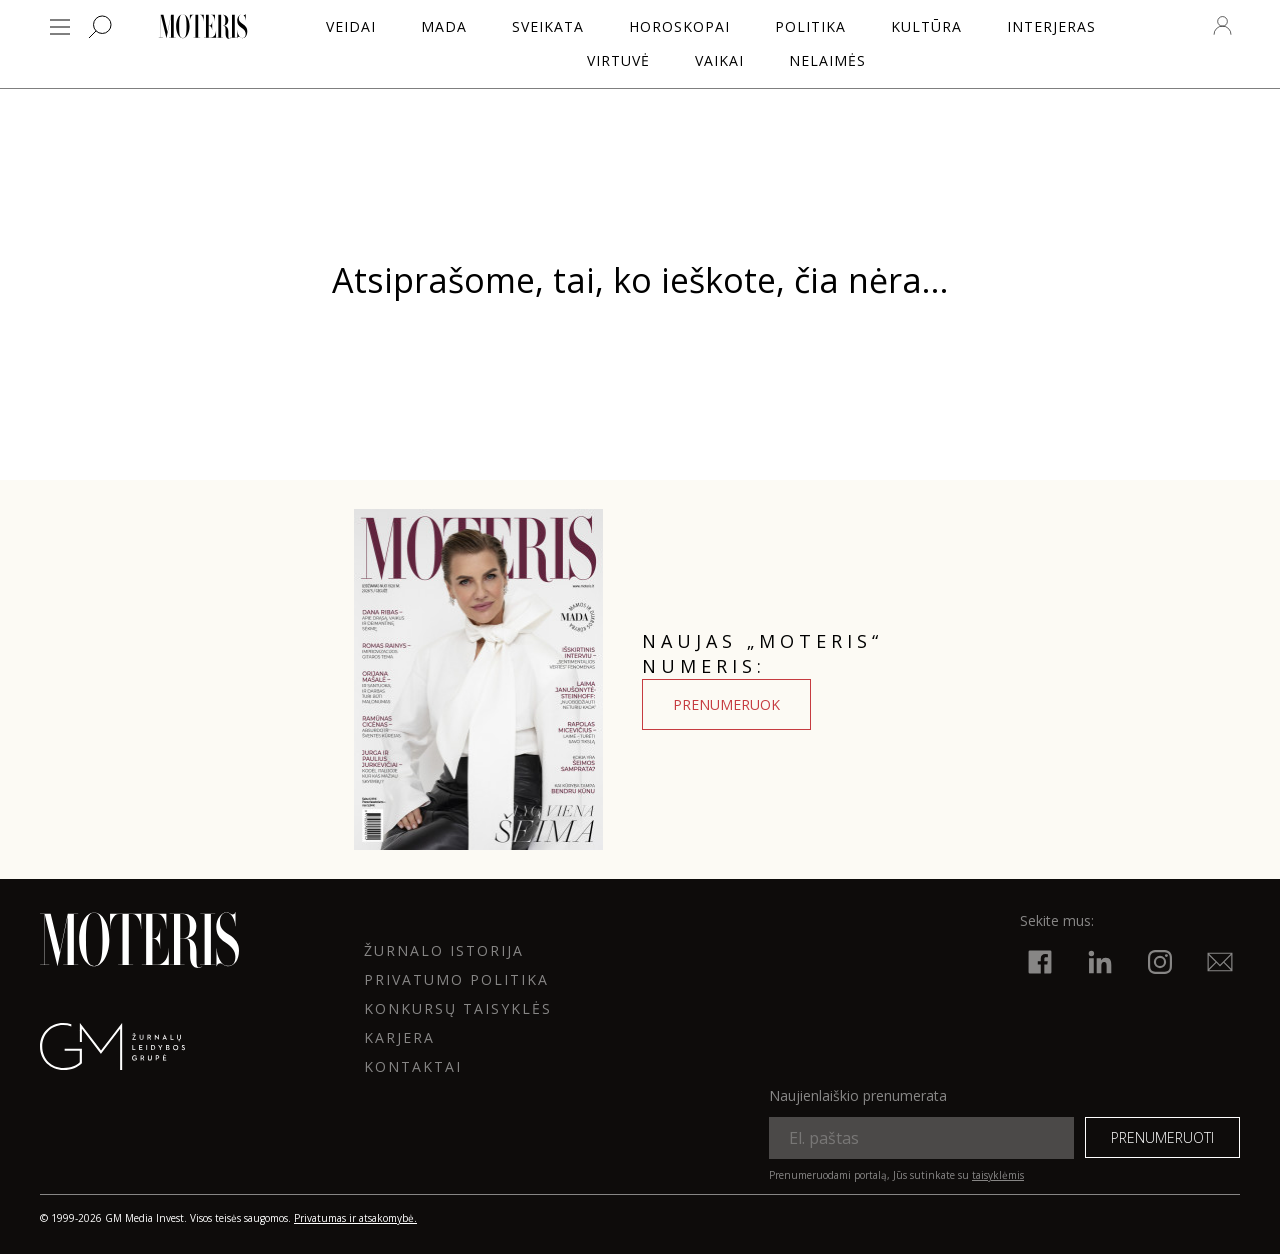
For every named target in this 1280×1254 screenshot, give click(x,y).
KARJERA (399, 1037)
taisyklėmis (998, 1175)
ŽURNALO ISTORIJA (444, 950)
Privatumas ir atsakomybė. (355, 1218)
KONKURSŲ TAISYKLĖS (458, 1008)
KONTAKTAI (413, 1066)
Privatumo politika (456, 979)
